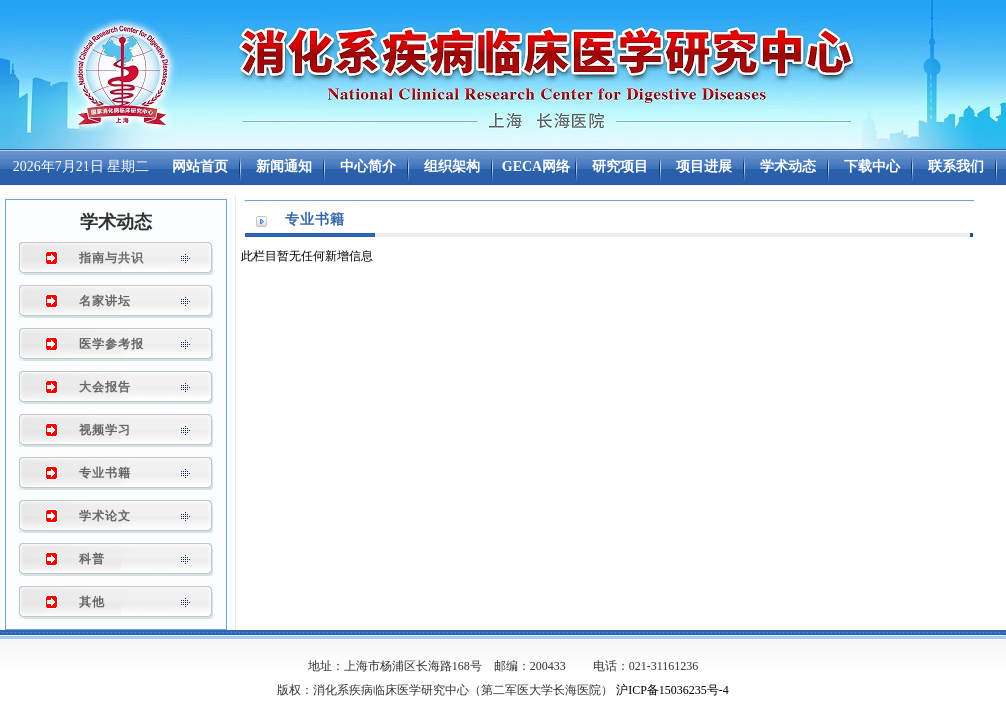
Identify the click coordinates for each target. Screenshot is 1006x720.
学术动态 (116, 222)
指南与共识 (111, 258)
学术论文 (105, 516)
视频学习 (105, 430)
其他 (92, 602)
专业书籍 (105, 473)
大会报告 (105, 387)
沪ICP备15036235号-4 (672, 690)
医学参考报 (111, 344)
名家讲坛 (105, 301)
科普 (92, 559)
